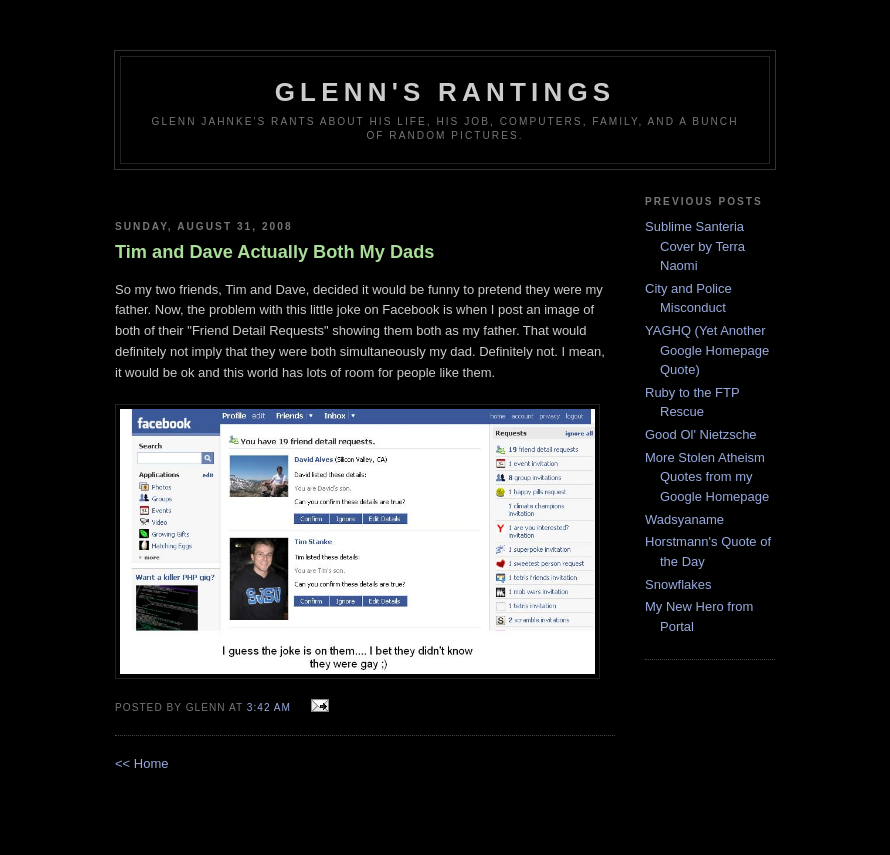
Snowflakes (678, 584)
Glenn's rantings (445, 92)
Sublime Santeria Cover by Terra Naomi (695, 246)
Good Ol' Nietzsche (701, 434)
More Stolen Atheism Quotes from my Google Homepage (707, 477)
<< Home (141, 763)
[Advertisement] (365, 187)
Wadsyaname (684, 519)
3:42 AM (269, 707)
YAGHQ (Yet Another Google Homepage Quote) (707, 350)
